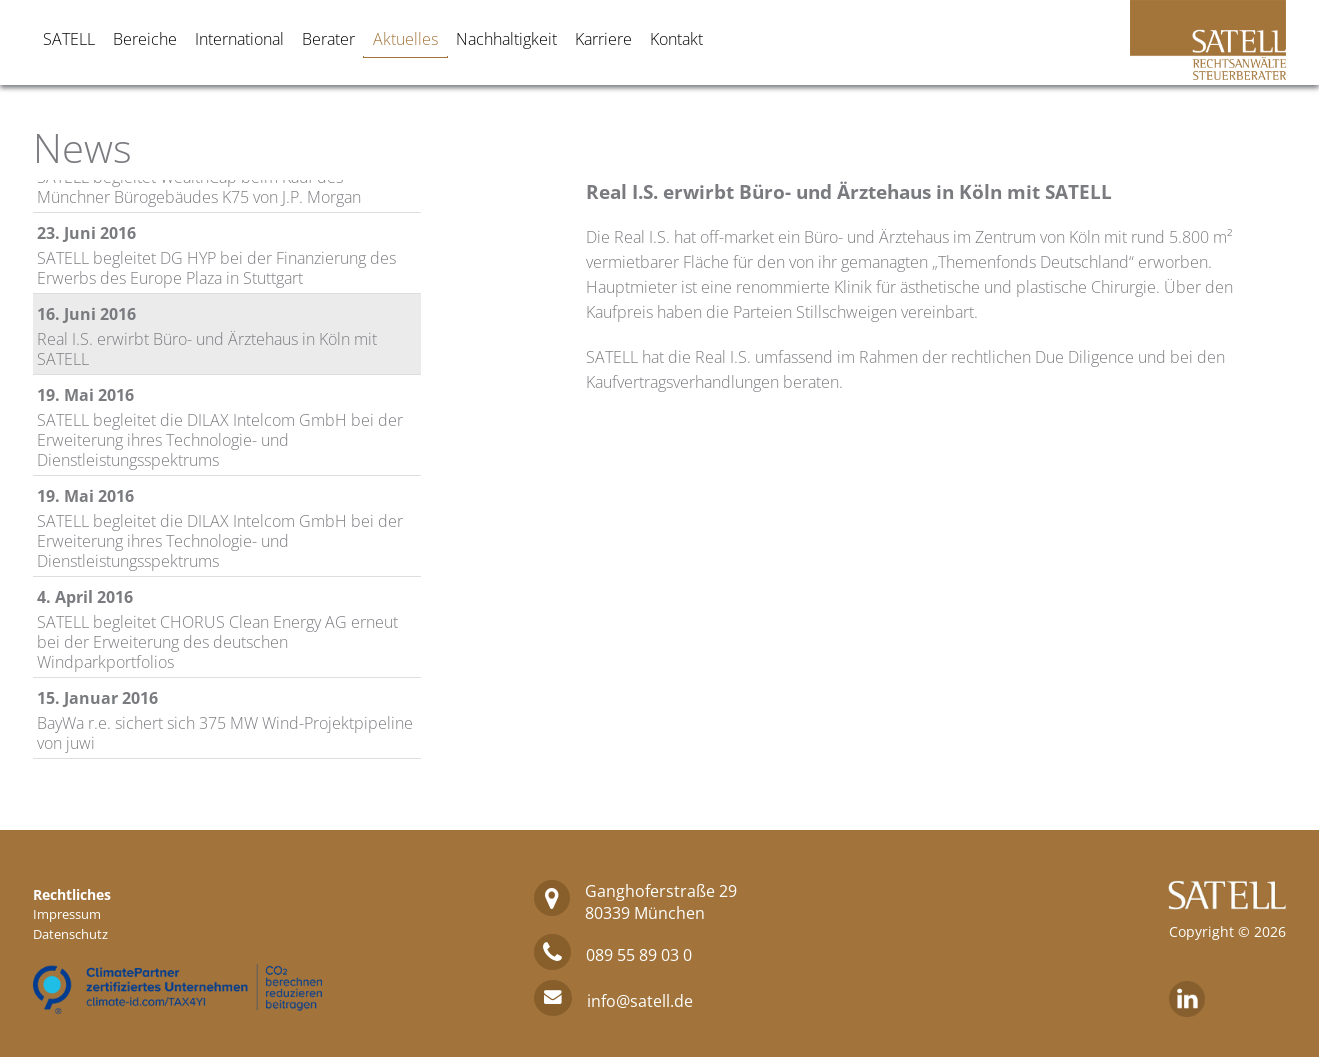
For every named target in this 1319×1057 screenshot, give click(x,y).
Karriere (603, 39)
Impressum (67, 914)
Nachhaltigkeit (506, 39)
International (239, 39)
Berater (328, 39)
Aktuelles (405, 39)
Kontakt (676, 39)
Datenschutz (70, 934)
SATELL (69, 39)
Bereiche (145, 39)
